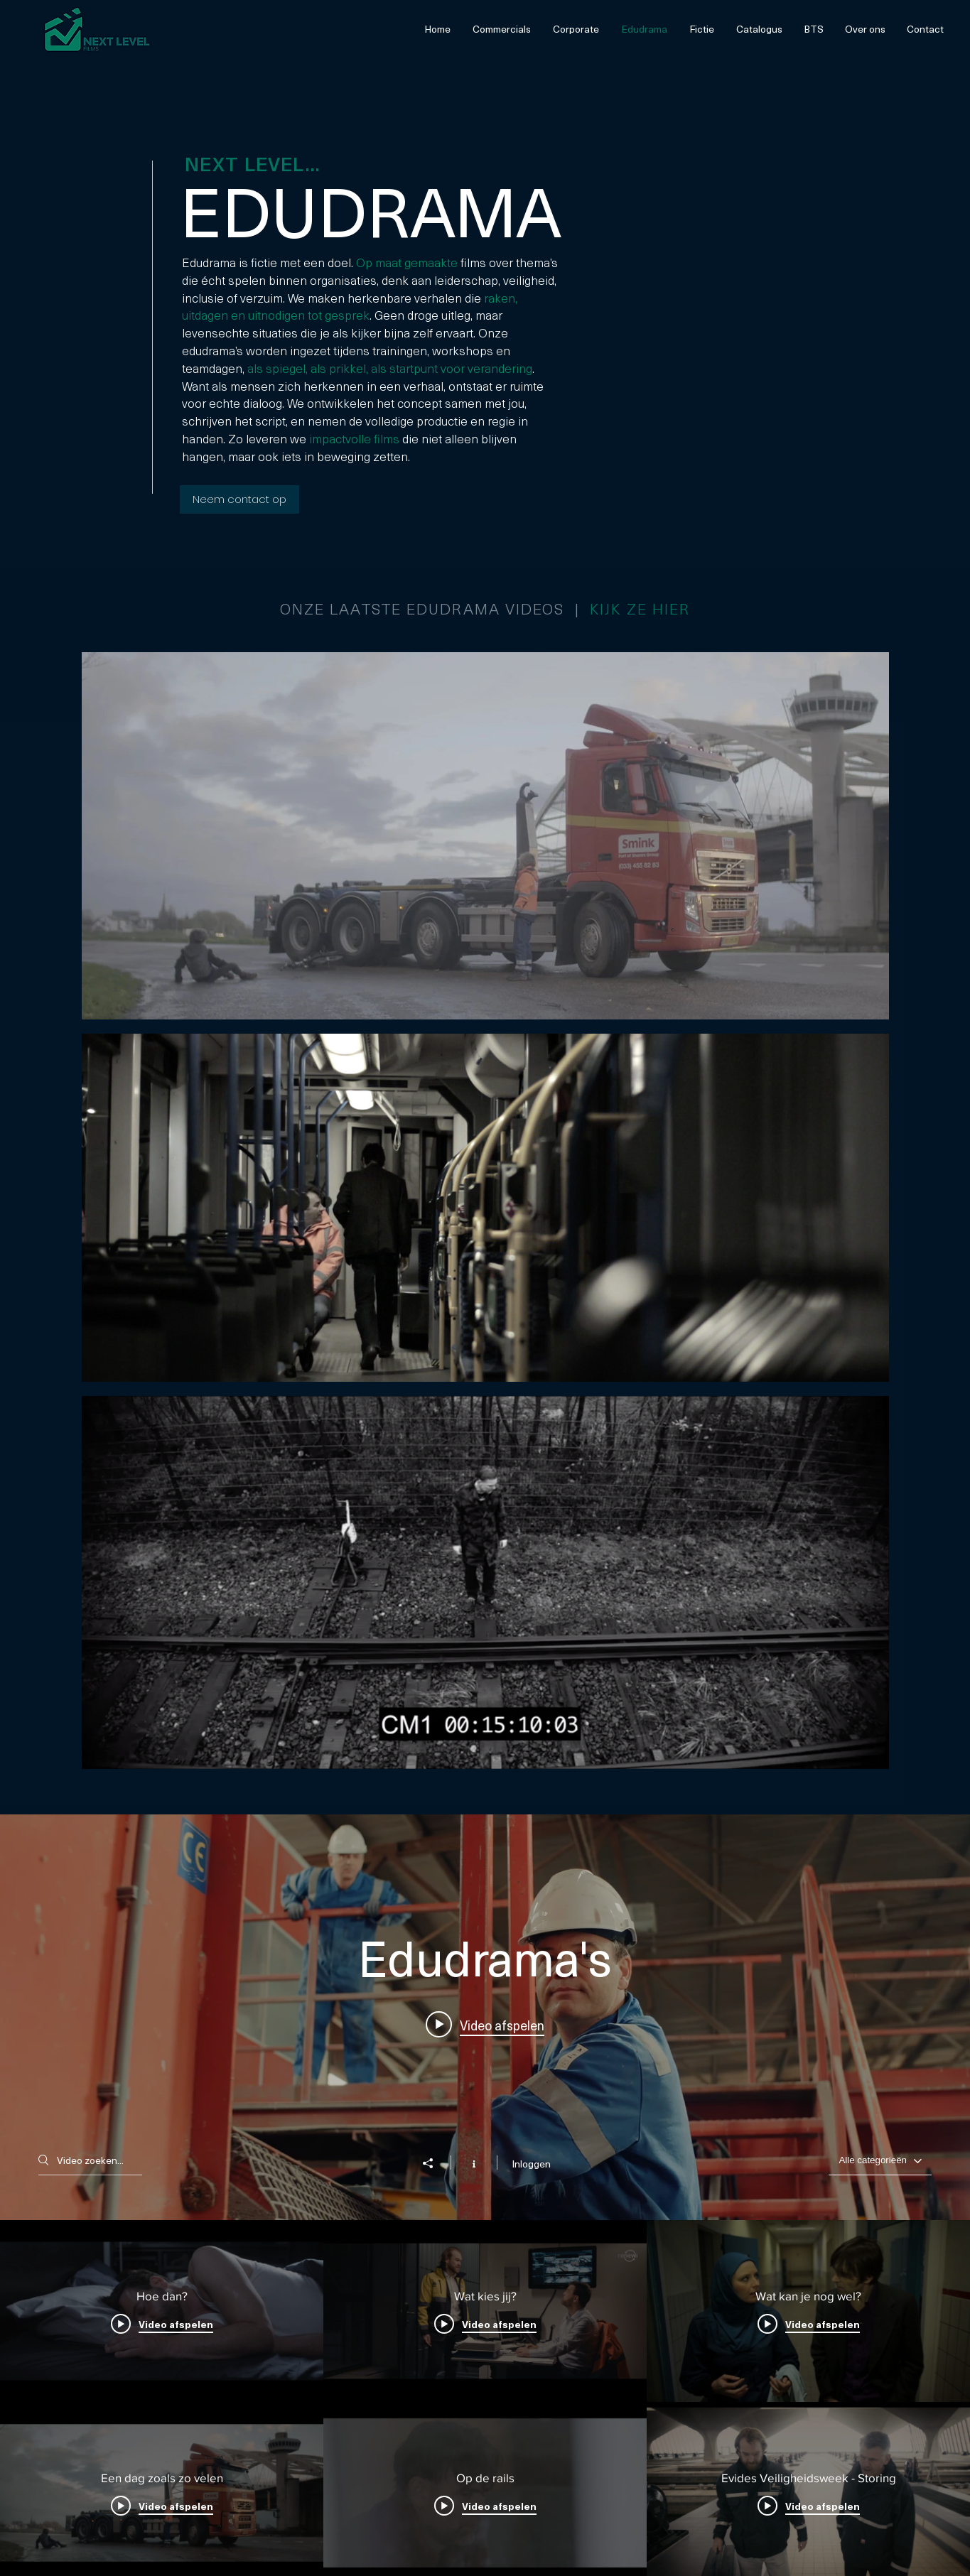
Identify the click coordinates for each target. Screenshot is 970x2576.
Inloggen (531, 2164)
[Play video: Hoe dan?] (485, 2024)
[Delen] (435, 2163)
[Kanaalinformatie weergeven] (474, 2162)
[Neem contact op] (239, 499)
